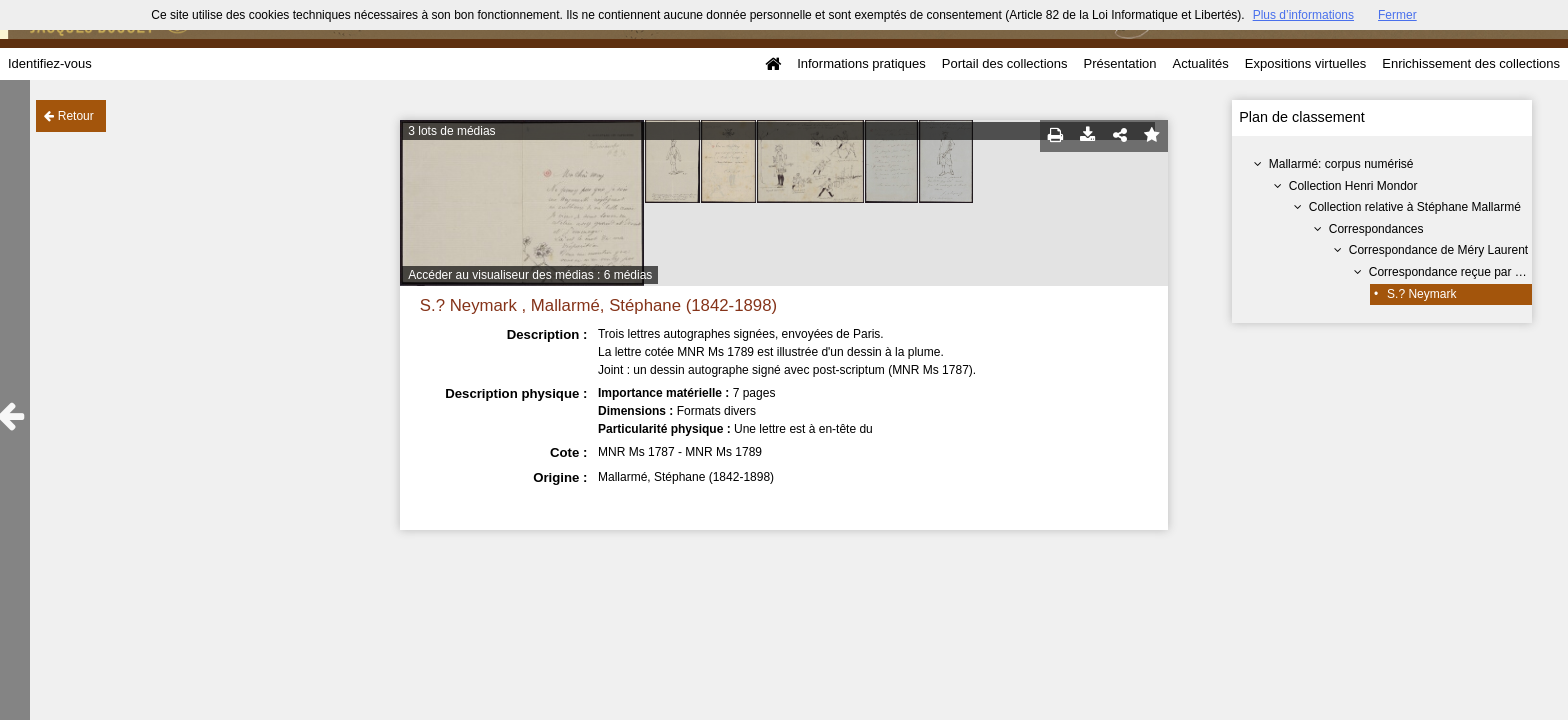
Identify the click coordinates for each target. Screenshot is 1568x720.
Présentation (1119, 63)
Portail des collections (1005, 63)
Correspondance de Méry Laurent (1438, 250)
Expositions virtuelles (1305, 63)
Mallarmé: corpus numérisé (1341, 164)
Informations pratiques (861, 63)
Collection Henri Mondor (1353, 186)
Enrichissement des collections (1471, 63)
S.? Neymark (1421, 294)
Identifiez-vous (50, 63)
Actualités (1200, 63)
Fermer (1397, 15)
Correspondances (1376, 229)
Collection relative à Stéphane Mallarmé (1415, 207)
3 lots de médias (451, 131)
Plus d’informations (1303, 15)
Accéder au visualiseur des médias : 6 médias (530, 275)
